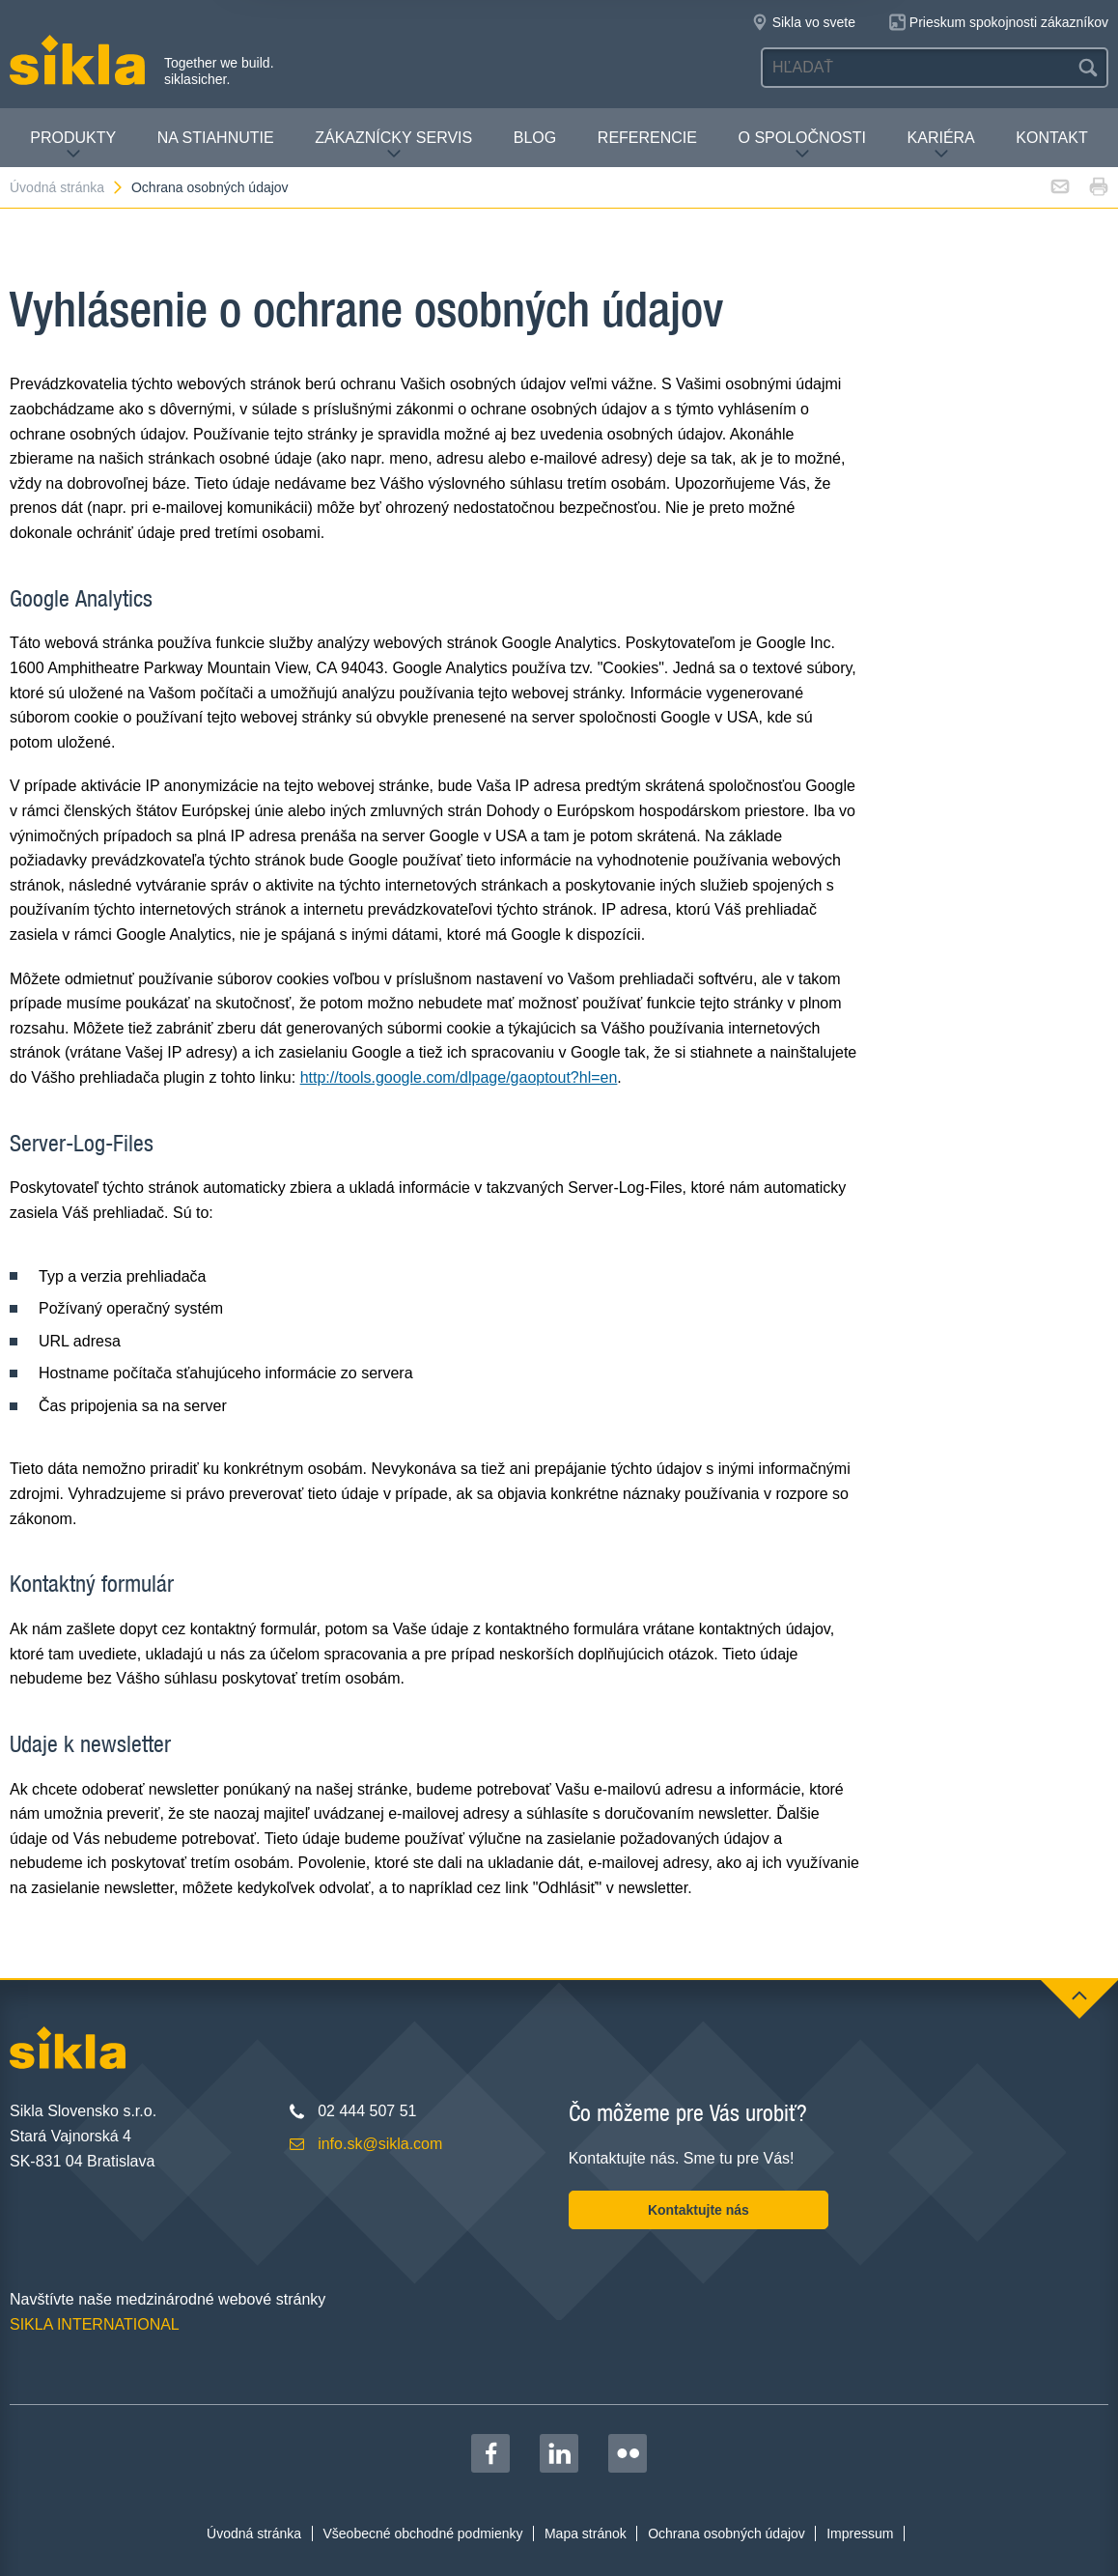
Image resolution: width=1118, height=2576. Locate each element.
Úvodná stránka (67, 187)
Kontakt (1051, 137)
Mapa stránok (586, 2533)
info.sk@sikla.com (380, 2144)
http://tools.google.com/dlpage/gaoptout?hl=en (459, 1077)
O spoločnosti (802, 145)
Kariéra (941, 145)
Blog (535, 137)
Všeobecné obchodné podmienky (423, 2533)
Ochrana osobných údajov (210, 187)
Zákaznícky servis (393, 145)
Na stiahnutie (215, 137)
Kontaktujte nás (698, 2210)
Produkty (73, 145)
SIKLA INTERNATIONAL (95, 2324)
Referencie (647, 137)
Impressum (859, 2533)
